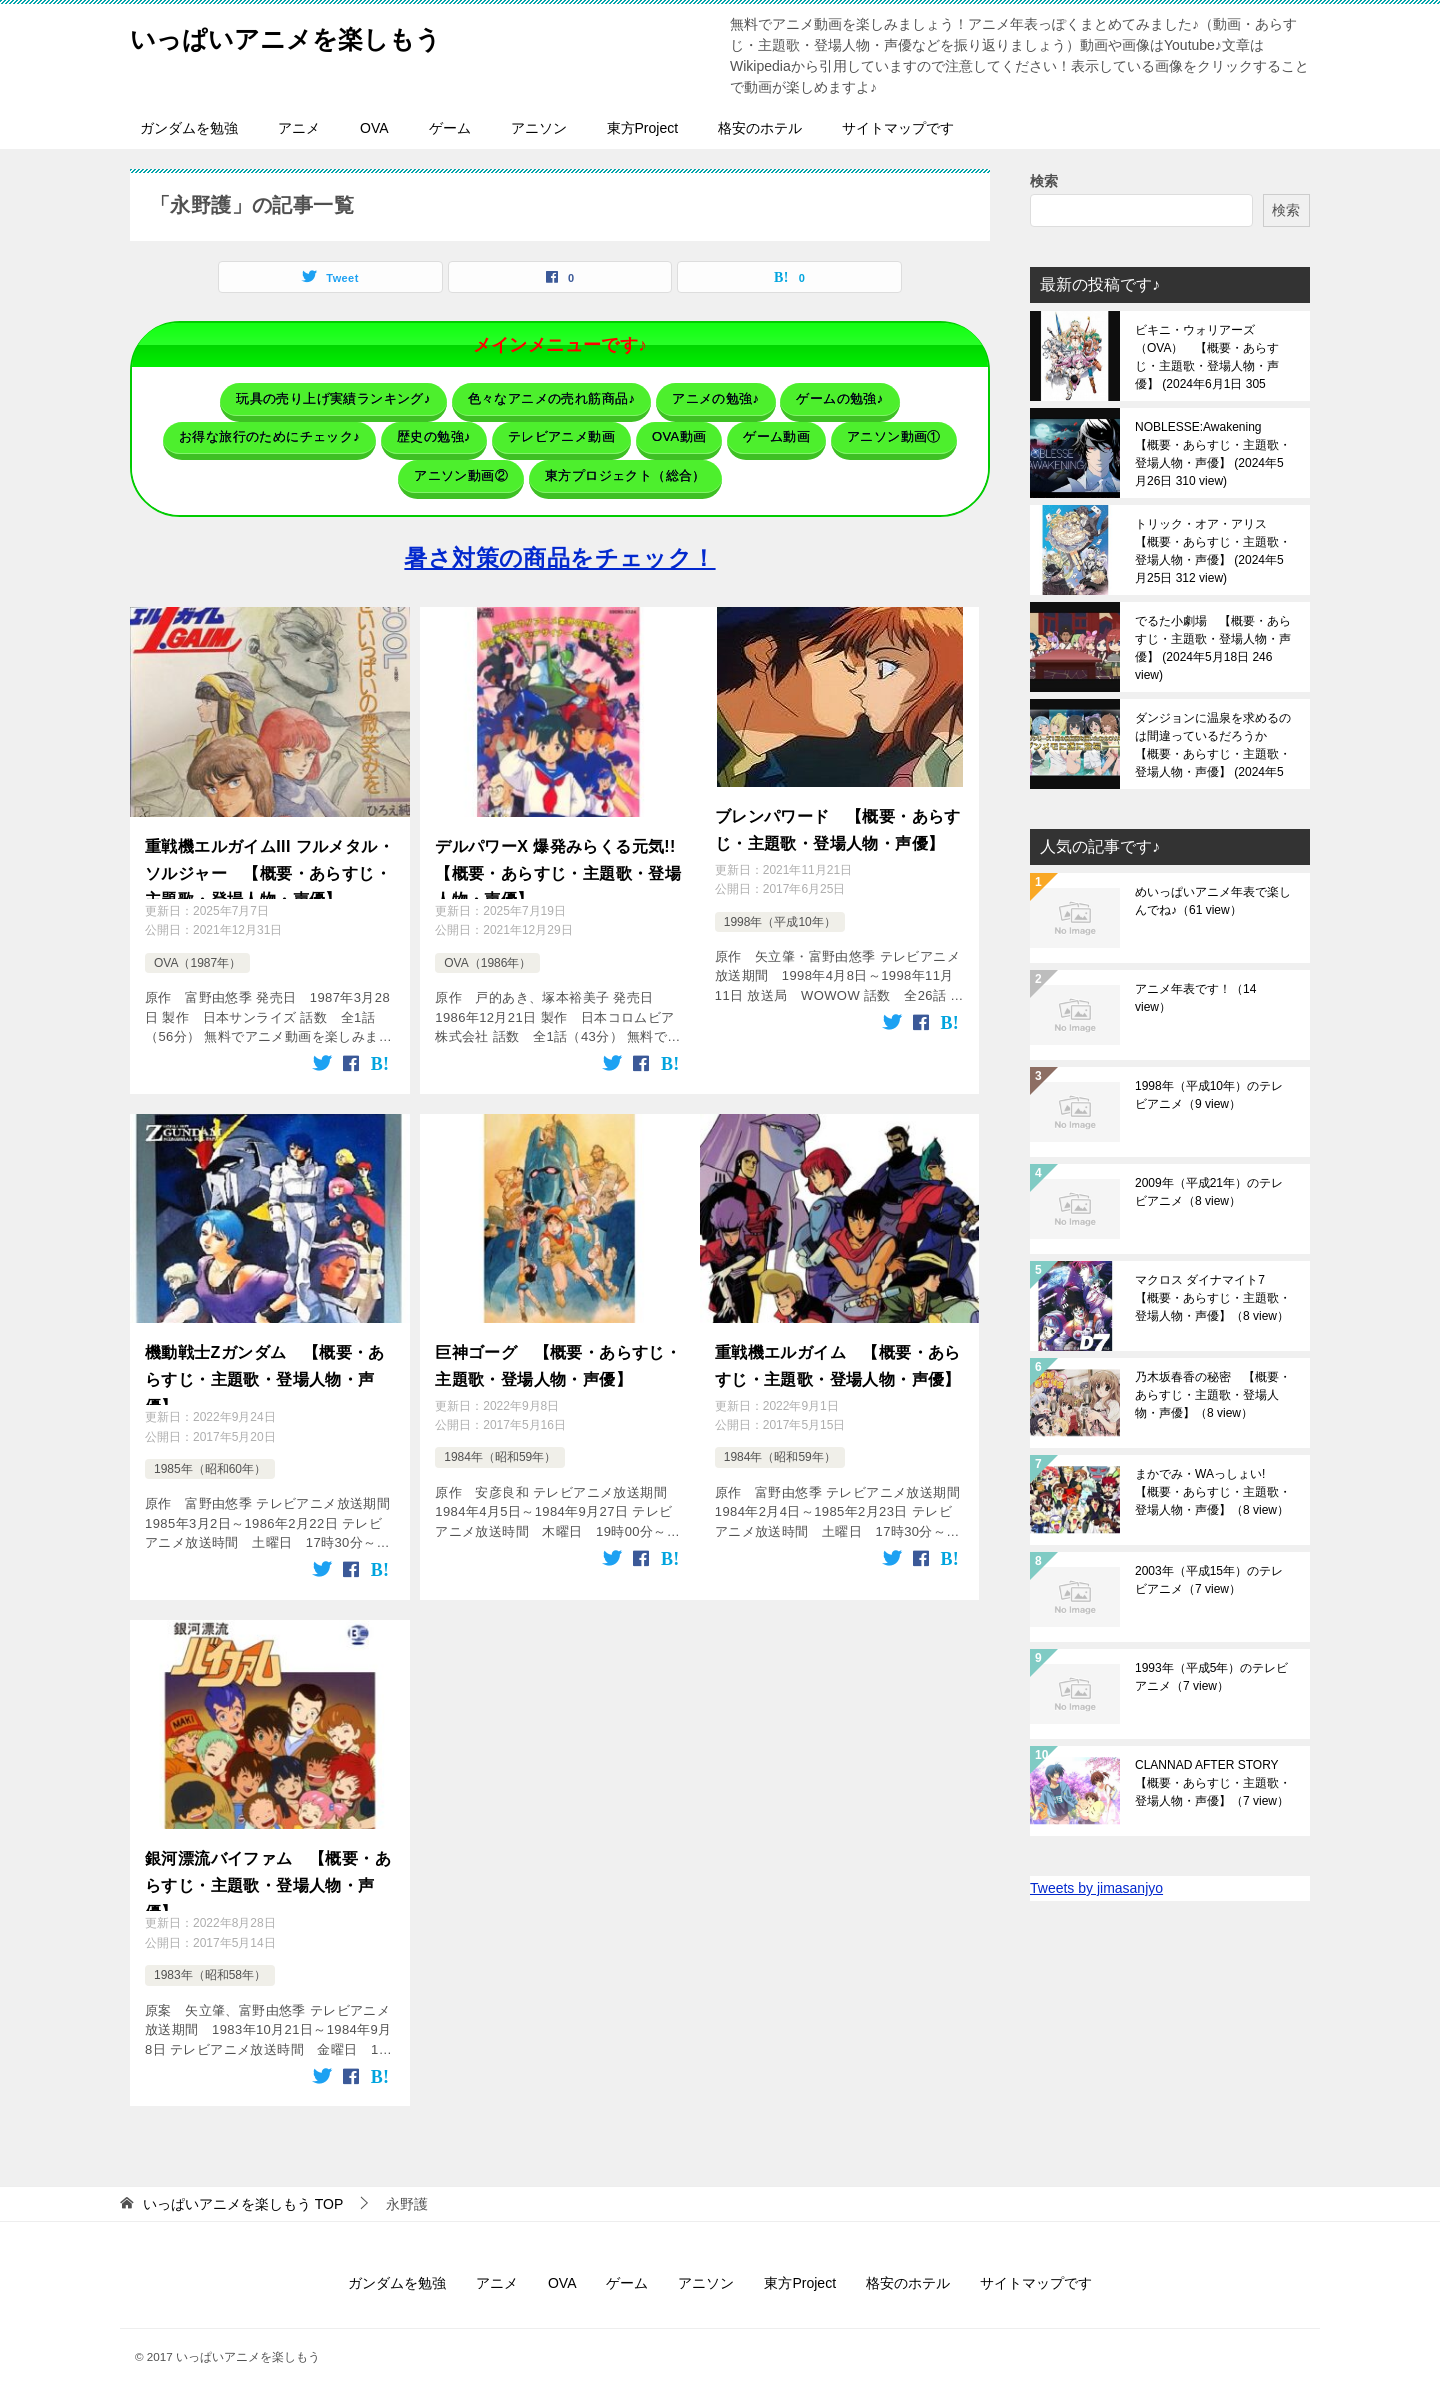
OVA (374, 128)
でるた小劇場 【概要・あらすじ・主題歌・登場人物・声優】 (1213, 648)
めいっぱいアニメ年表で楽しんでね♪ (1213, 901)
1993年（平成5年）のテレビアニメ (1211, 1677)
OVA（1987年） (197, 946)
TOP (243, 2183)
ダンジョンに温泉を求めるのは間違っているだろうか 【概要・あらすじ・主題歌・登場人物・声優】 (1213, 745)
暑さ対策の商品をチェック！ (559, 541)
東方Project (643, 128)
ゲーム (450, 128)
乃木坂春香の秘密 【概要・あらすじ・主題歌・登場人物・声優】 (1213, 1395)
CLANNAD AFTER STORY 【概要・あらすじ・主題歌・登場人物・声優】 (1213, 1783)
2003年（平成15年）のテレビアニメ (1209, 1580)
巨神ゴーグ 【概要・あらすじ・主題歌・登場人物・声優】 (558, 1343)
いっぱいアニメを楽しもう (315, 34)
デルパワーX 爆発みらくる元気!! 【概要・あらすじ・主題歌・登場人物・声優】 (560, 850)
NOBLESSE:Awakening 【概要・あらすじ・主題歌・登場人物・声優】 (1213, 454)
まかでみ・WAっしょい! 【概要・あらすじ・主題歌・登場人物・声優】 (1213, 1492)
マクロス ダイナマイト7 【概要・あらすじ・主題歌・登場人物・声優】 (1213, 1298)
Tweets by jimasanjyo (1096, 1888)
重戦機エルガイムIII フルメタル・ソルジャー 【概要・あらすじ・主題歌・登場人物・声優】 (269, 850)
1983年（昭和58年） (210, 1955)
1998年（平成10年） (780, 896)
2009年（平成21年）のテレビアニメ (1209, 1192)
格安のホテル (760, 128)
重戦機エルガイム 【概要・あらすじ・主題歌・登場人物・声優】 (838, 1343)
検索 (1044, 181)
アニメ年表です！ (1195, 998)
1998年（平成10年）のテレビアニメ (1209, 1095)
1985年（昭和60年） (210, 1451)
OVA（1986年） (487, 946)
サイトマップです (898, 128)
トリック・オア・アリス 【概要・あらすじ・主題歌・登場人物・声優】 (1213, 551)
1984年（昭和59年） (500, 1430)
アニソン (539, 128)
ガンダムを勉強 (189, 128)
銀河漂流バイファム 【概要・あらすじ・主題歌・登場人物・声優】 (268, 1860)
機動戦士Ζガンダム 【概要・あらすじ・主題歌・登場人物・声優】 (265, 1355)
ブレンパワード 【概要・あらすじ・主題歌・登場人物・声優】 (838, 808)
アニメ (299, 128)
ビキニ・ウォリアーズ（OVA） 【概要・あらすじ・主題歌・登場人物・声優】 (1207, 357)
